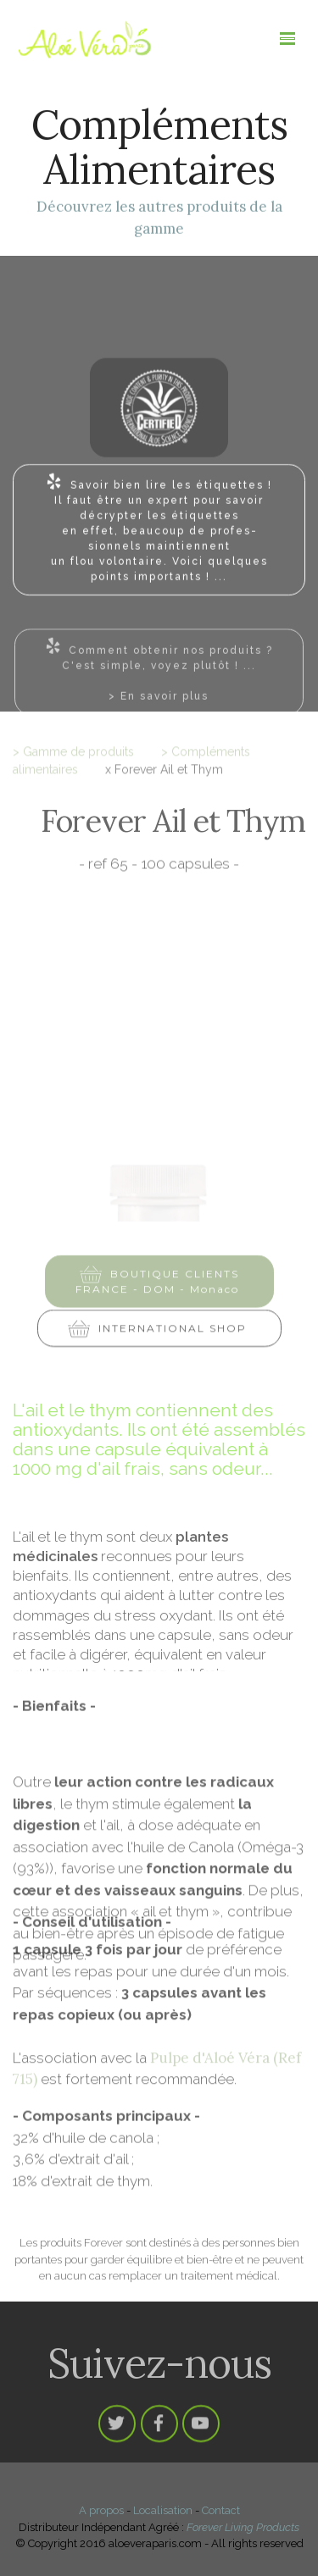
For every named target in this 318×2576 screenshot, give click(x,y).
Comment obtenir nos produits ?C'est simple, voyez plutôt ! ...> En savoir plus (159, 685)
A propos (101, 2510)
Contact (221, 2510)
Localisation (162, 2510)
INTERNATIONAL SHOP (159, 1334)
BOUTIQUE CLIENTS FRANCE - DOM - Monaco (159, 1290)
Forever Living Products (243, 2527)
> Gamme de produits (73, 757)
